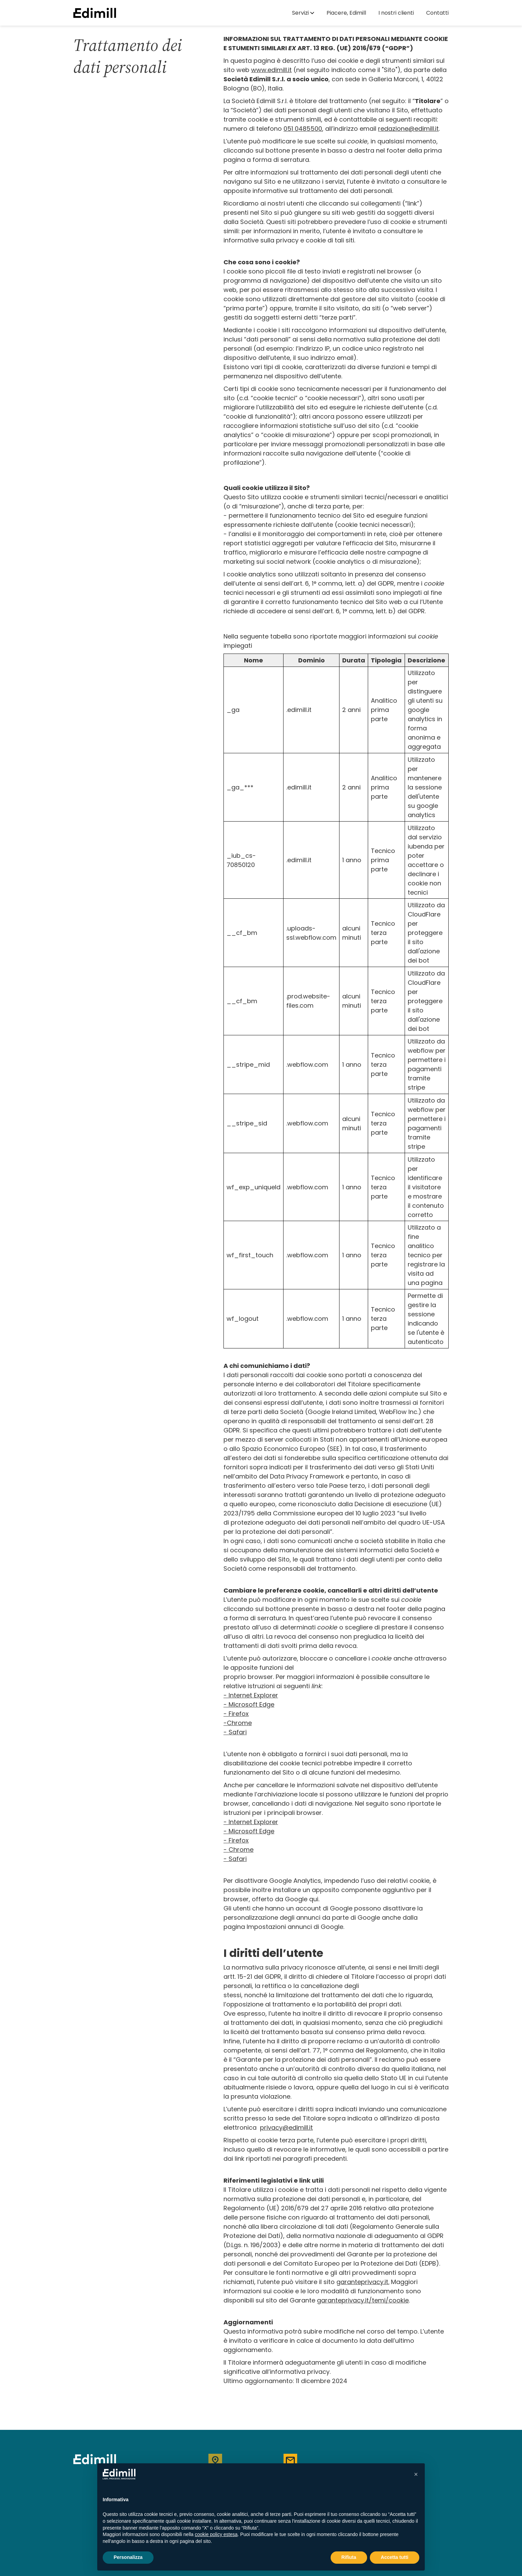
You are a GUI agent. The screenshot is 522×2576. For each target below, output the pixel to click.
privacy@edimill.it (286, 2127)
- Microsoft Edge (248, 1831)
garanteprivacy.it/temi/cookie (363, 2300)
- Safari (235, 1732)
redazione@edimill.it (408, 128)
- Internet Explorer (250, 1822)
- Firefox (236, 1713)
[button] (303, 12)
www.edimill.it (271, 70)
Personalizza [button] (128, 2557)
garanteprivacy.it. (362, 2282)
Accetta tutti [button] (394, 2557)
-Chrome (237, 1723)
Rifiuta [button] (349, 2557)
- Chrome (238, 1849)
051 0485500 (303, 128)
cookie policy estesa (216, 2534)
